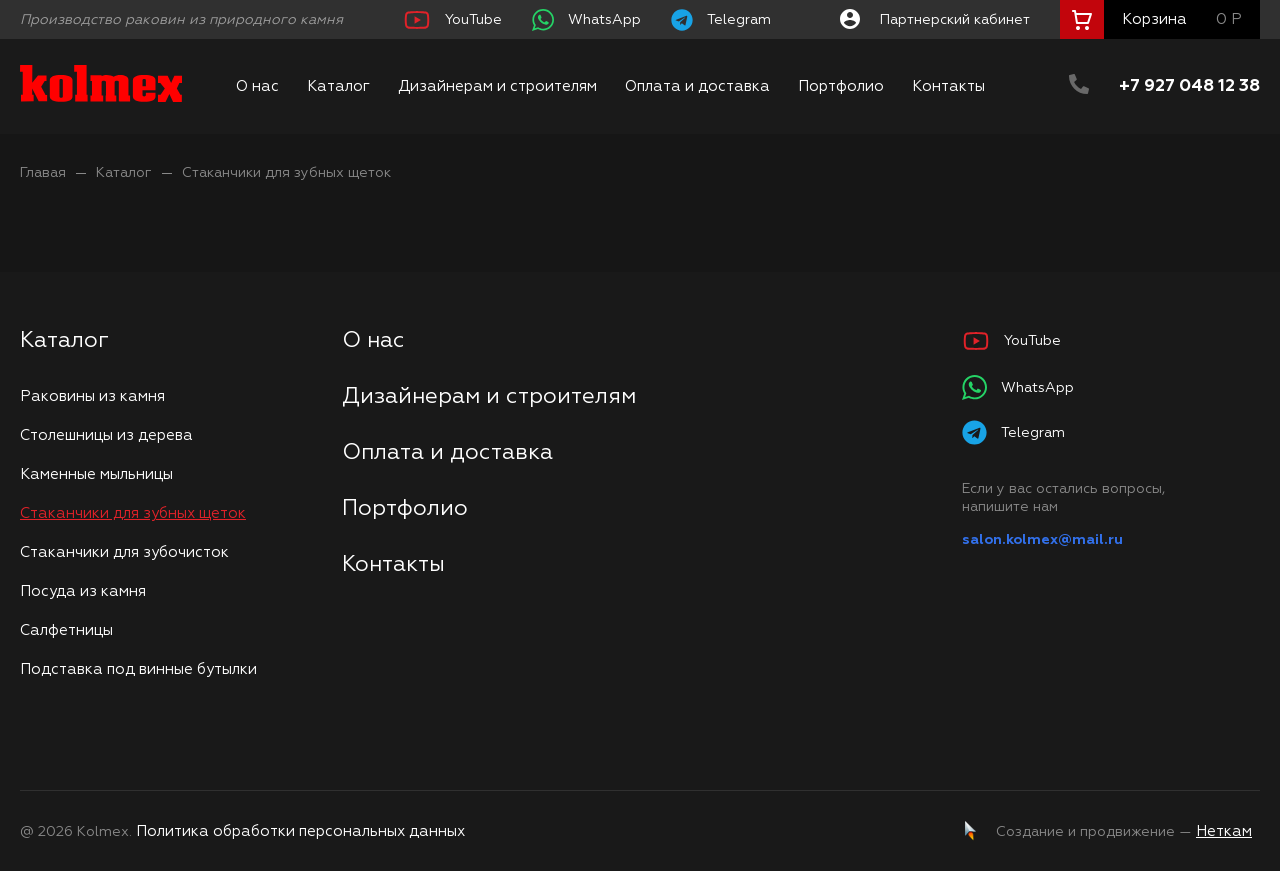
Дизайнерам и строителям (497, 86)
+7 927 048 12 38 (1189, 86)
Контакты (948, 86)
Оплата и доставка (697, 86)
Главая (43, 173)
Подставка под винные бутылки (138, 669)
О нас (257, 86)
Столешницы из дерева (106, 435)
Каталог (338, 86)
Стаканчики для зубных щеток (286, 173)
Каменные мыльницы (96, 474)
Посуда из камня (83, 591)
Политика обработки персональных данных (300, 831)
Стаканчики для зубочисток (124, 552)
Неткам (1224, 831)
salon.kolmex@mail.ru (1042, 540)
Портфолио (841, 86)
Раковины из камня (92, 396)
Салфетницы (66, 630)
